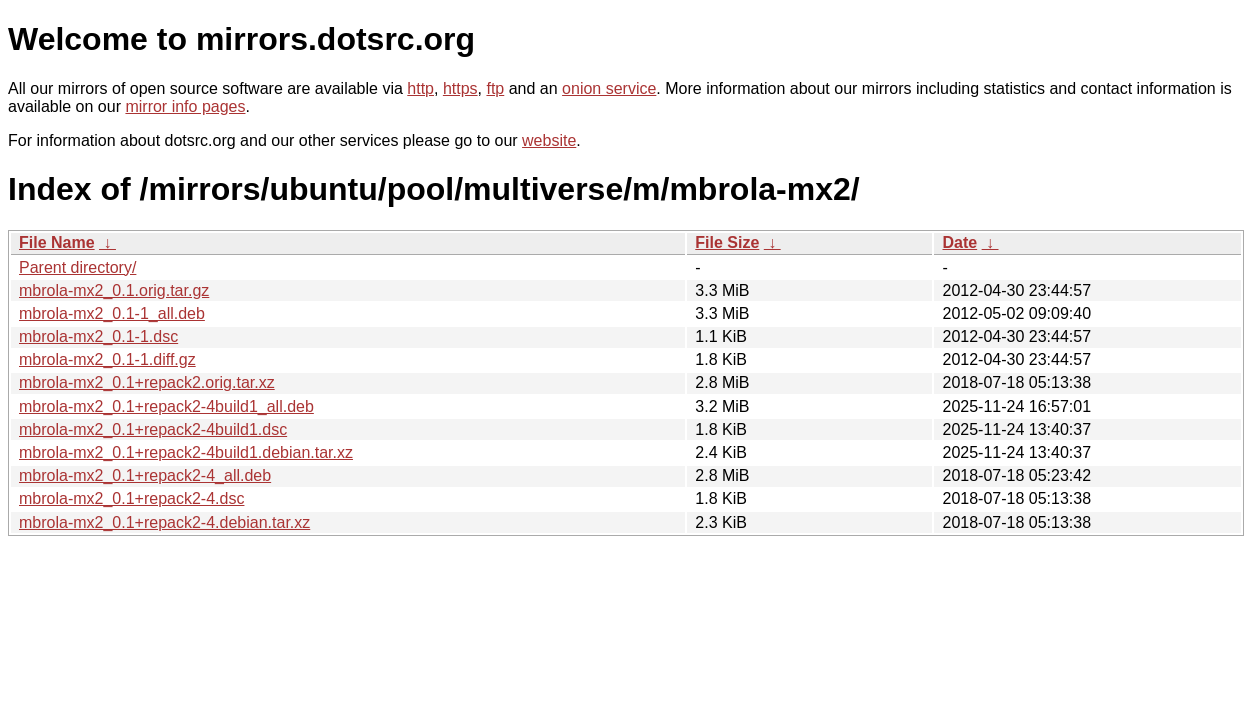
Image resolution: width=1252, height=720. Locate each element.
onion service (609, 88)
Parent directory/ (77, 267)
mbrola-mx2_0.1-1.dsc (98, 336)
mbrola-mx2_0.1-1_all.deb (112, 313)
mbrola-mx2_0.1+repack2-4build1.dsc (153, 429)
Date (959, 242)
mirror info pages (185, 106)
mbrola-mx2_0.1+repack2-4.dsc (131, 498)
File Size (727, 242)
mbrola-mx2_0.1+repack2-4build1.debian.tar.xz (186, 452)
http (420, 88)
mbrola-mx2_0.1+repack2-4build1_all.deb (166, 406)
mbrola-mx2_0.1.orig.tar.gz (114, 290)
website (549, 140)
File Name (57, 242)
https (460, 88)
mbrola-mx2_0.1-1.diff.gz (107, 359)
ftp (495, 88)
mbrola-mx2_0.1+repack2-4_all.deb (145, 475)
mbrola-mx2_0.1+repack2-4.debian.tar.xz (164, 522)
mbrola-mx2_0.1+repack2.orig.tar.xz (147, 382)
